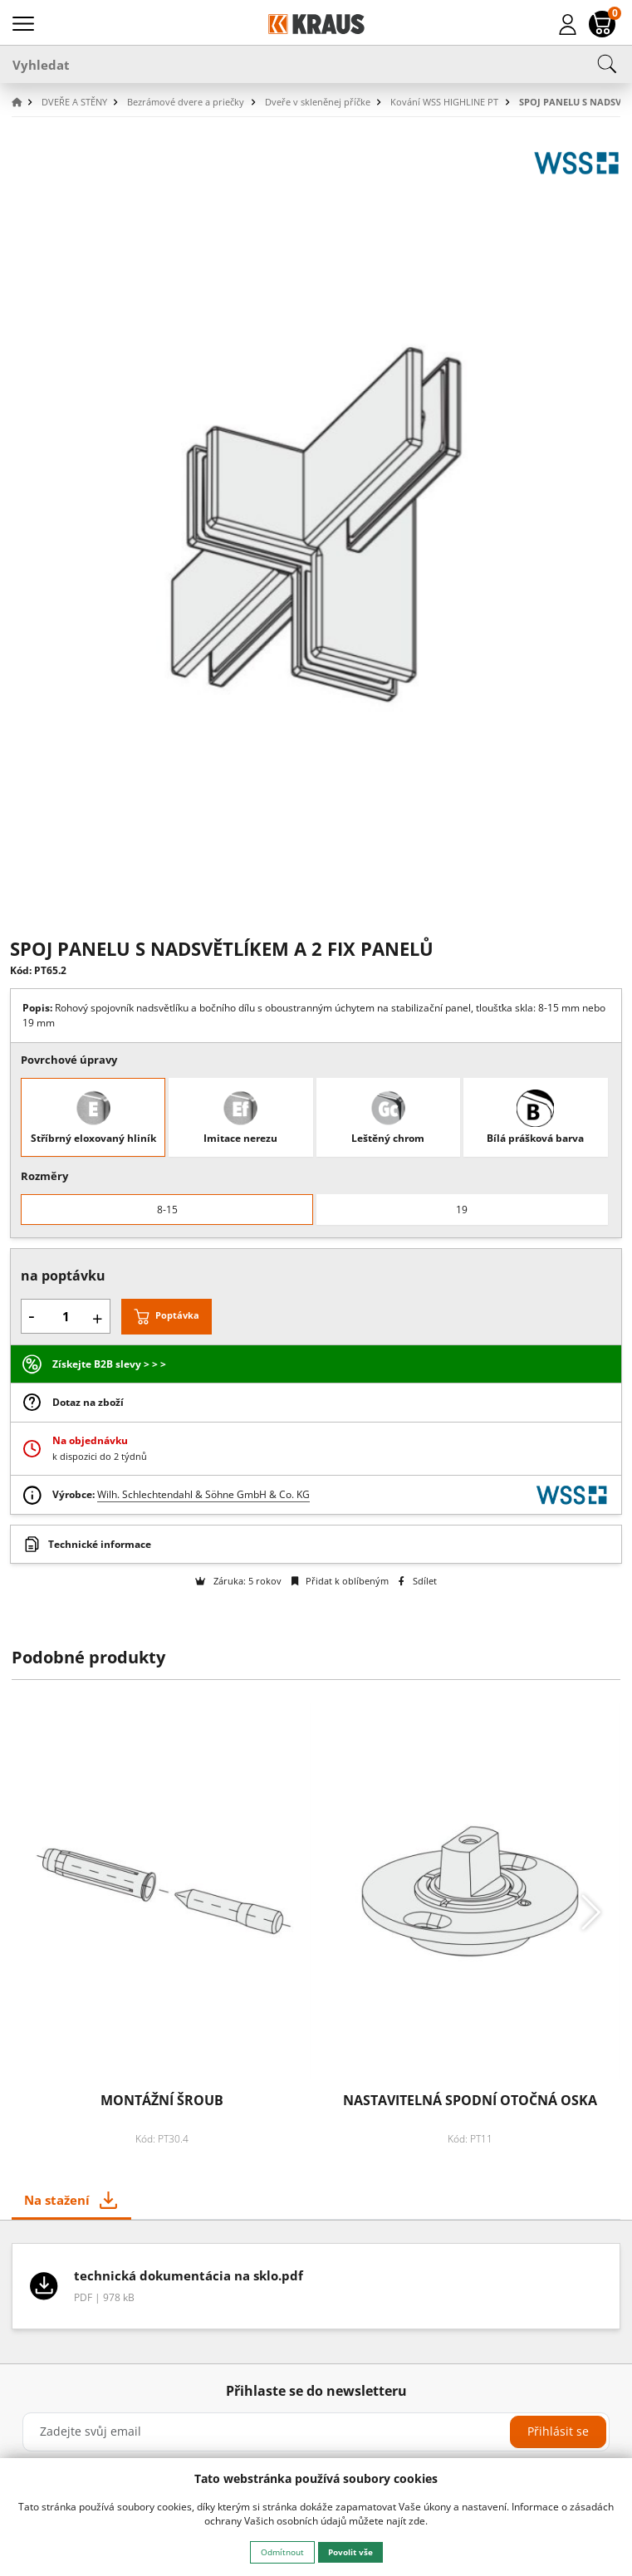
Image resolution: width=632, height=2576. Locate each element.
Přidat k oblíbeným (340, 1580)
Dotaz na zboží (88, 1402)
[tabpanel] (316, 2291)
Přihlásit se (558, 2431)
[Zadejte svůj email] (316, 2431)
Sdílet (417, 1580)
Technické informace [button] (99, 1544)
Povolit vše (350, 2552)
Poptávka (177, 1316)
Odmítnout (282, 2552)
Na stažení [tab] (57, 2200)
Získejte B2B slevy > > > (109, 1364)
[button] (25, 102)
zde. (418, 2521)
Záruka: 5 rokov (238, 1580)
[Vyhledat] (316, 64)
